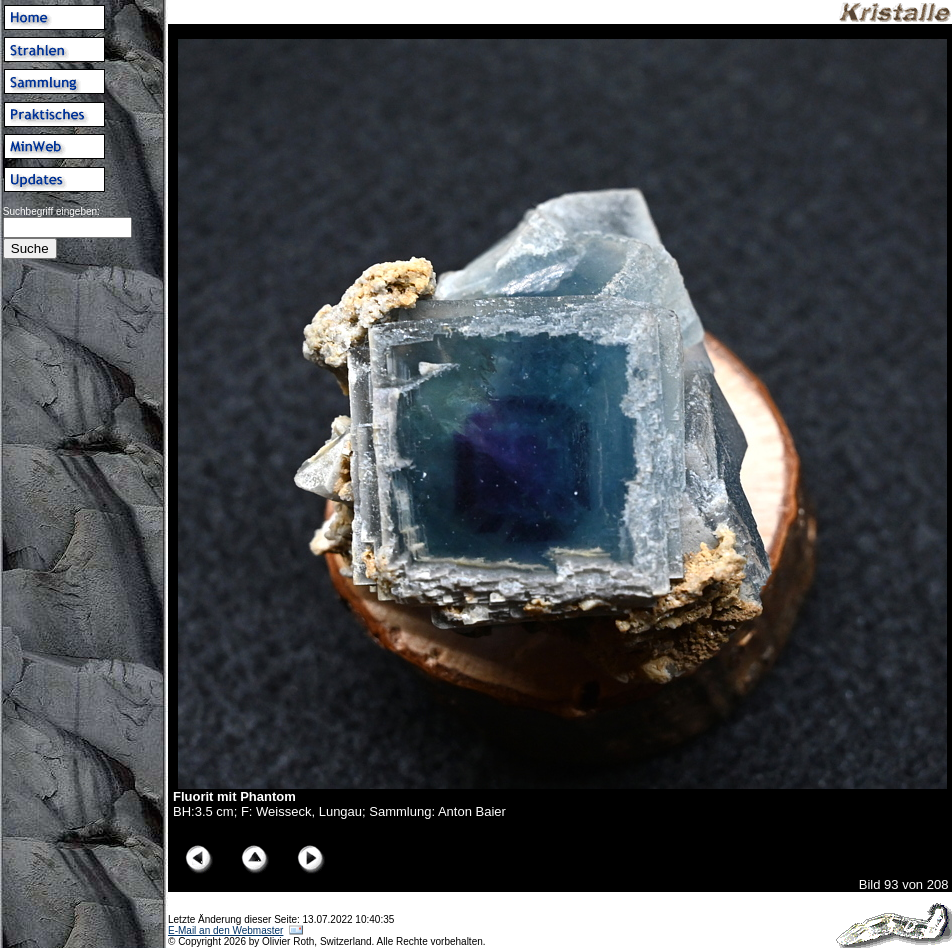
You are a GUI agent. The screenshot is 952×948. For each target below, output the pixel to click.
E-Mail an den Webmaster (225, 930)
